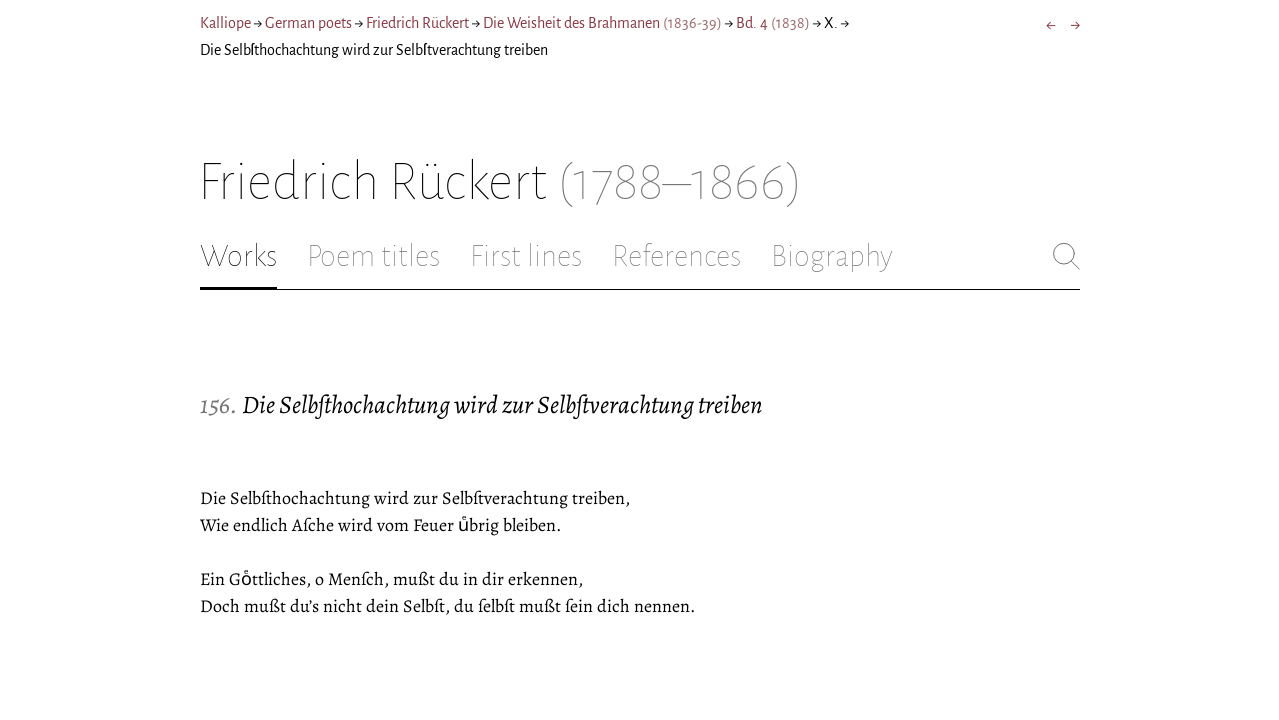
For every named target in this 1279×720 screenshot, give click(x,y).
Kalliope (225, 23)
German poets (308, 23)
